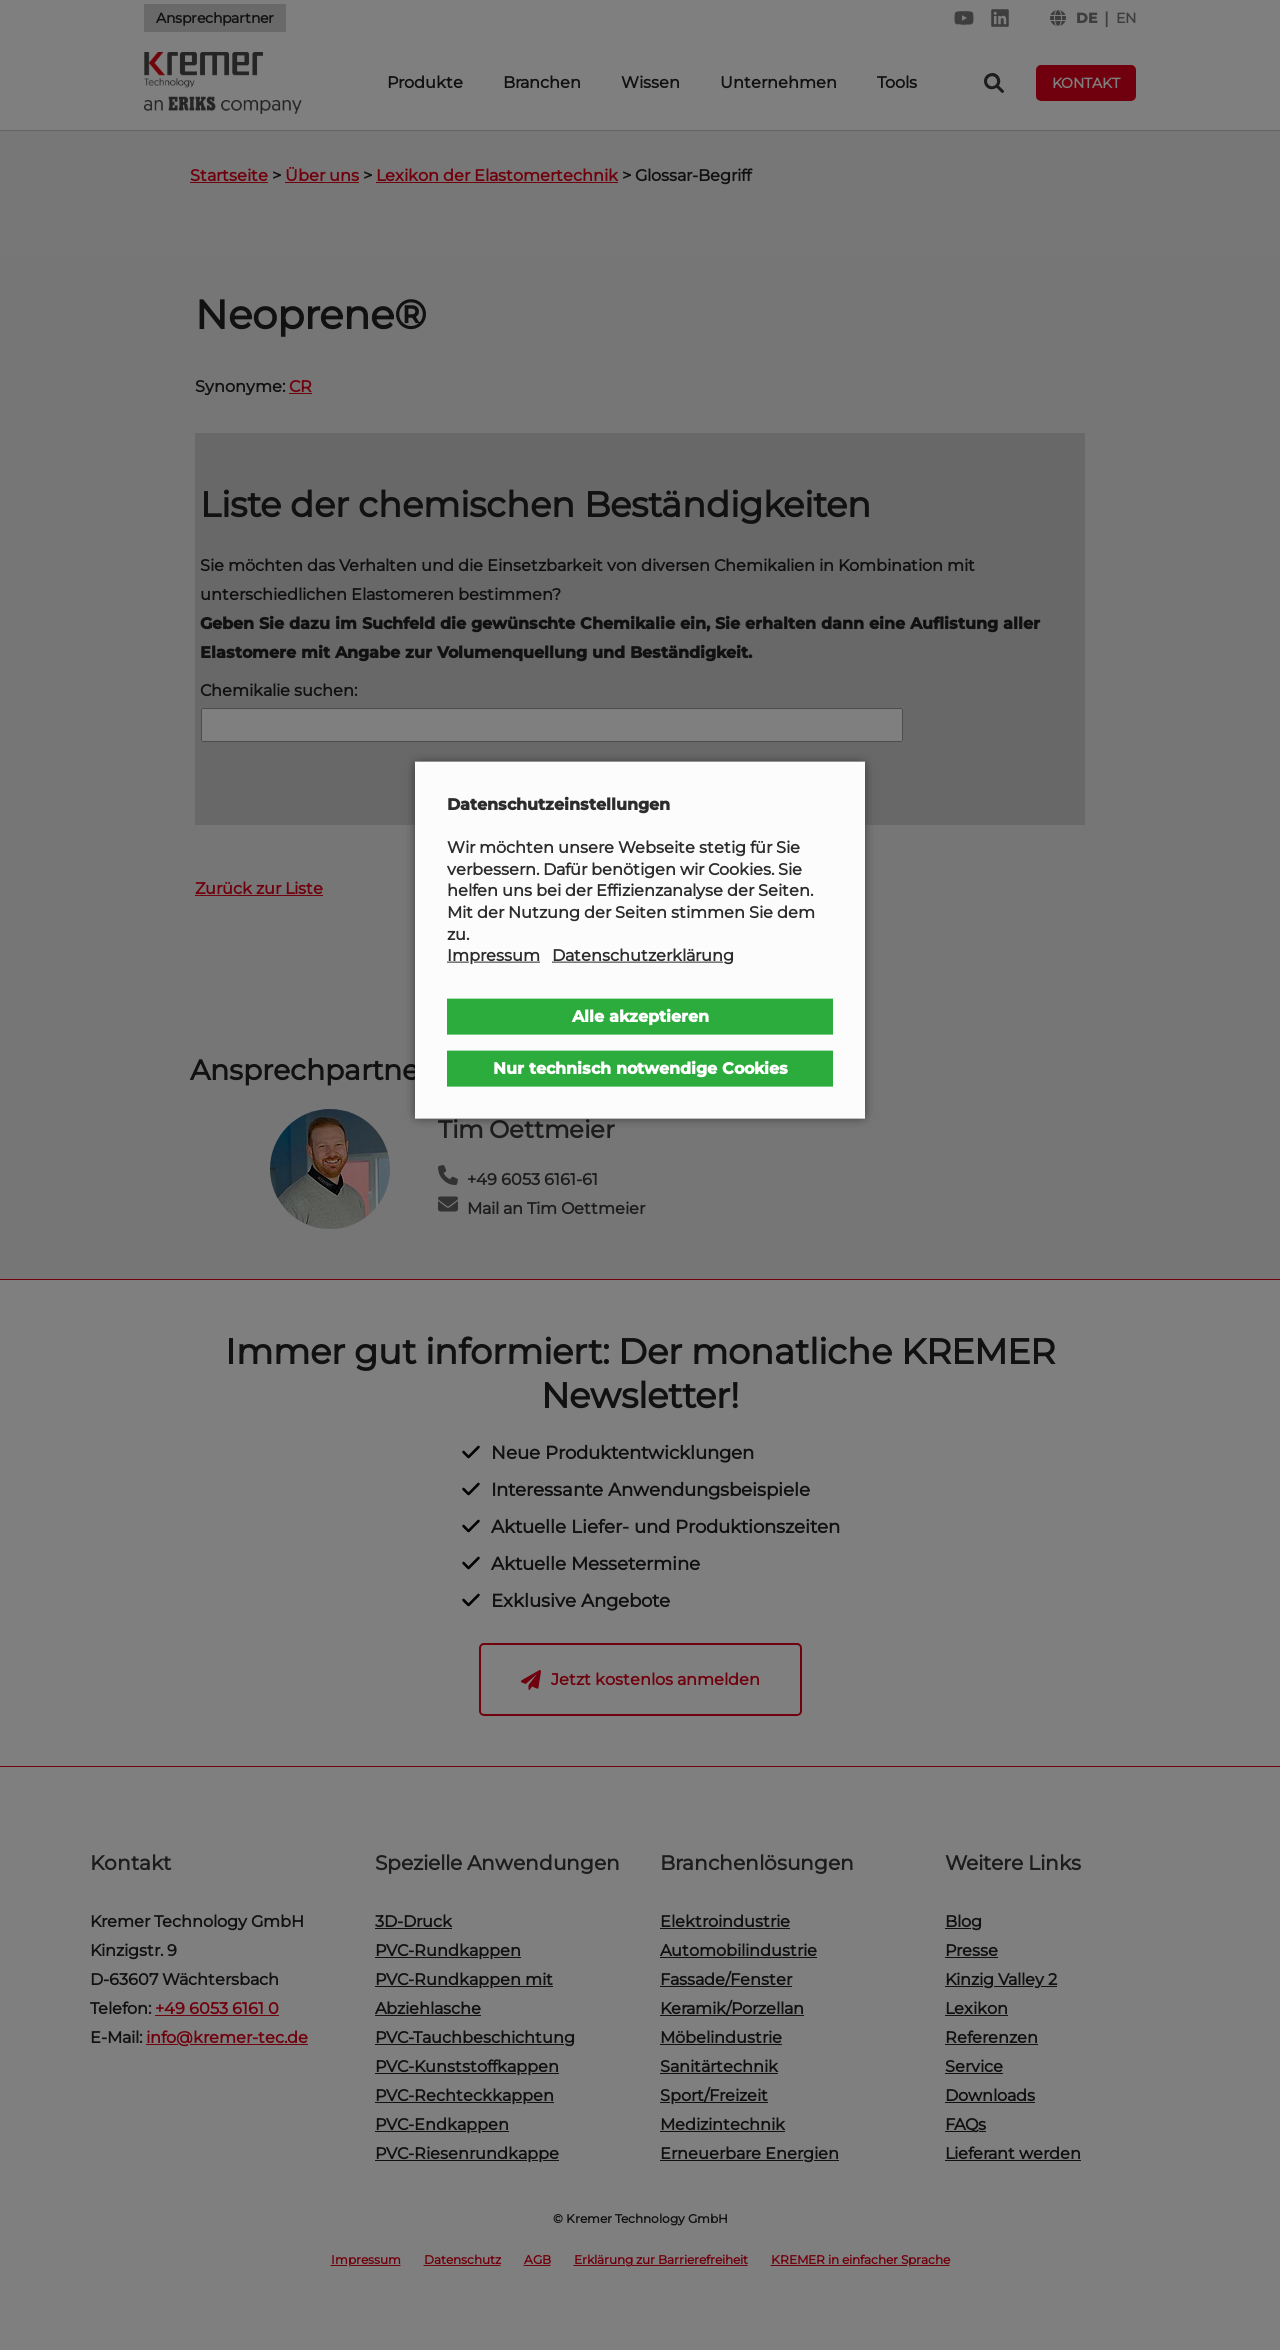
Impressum (493, 955)
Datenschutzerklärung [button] (643, 955)
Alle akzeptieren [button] (640, 1015)
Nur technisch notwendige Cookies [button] (640, 1067)
